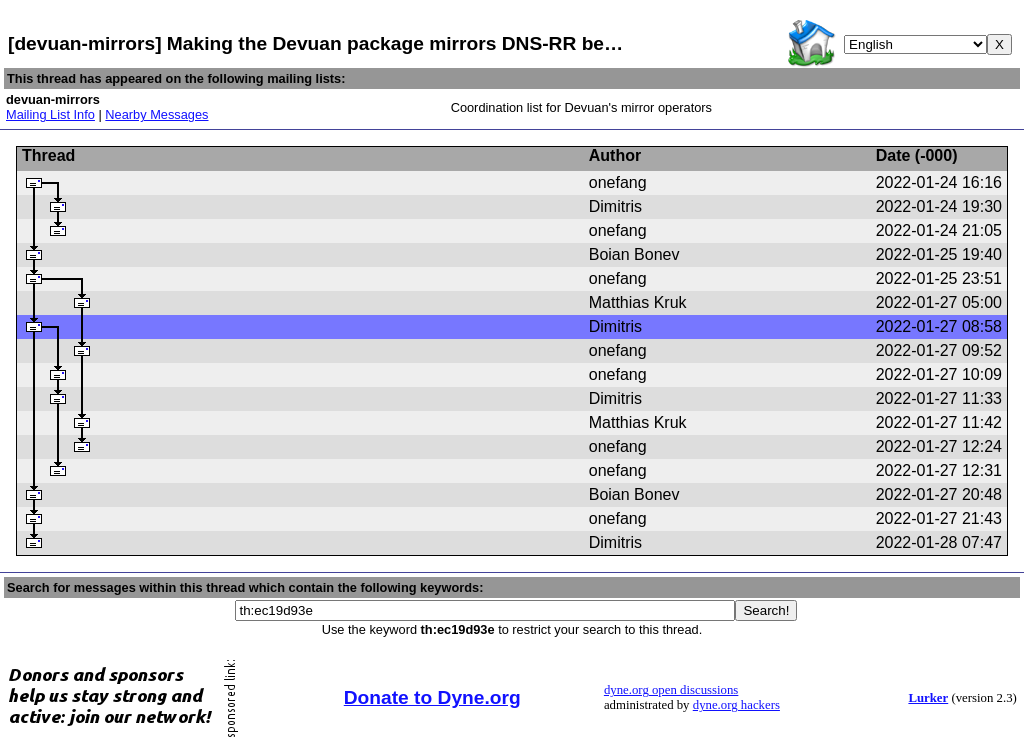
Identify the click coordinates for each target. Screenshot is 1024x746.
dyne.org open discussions (671, 690)
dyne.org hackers (736, 705)
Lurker (928, 698)
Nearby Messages (156, 114)
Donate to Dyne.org (432, 697)
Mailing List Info (50, 114)
